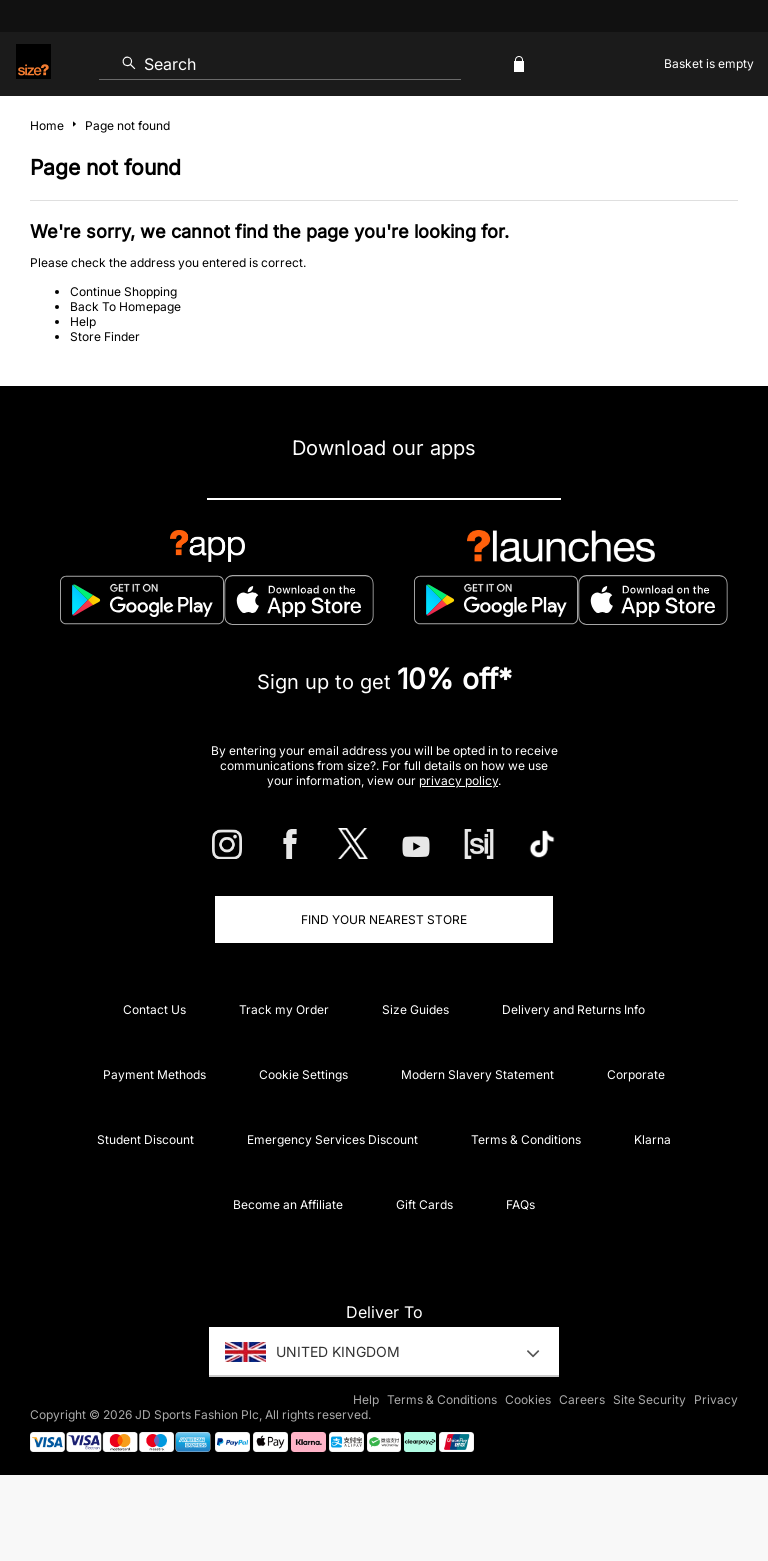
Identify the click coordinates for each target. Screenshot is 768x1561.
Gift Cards (424, 1204)
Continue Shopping (123, 291)
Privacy (716, 1399)
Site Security (649, 1399)
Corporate (636, 1074)
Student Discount (145, 1139)
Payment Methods (154, 1074)
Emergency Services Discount (332, 1139)
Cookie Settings (303, 1074)
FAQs (520, 1204)
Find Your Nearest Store (384, 919)
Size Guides (415, 1009)
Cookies (528, 1399)
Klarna (652, 1139)
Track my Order (284, 1009)
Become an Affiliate (288, 1204)
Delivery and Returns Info (573, 1009)
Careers (582, 1399)
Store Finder (105, 336)
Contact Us (154, 1009)
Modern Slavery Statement (477, 1074)
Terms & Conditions (526, 1139)
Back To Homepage (125, 306)
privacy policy (458, 780)
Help (83, 321)
